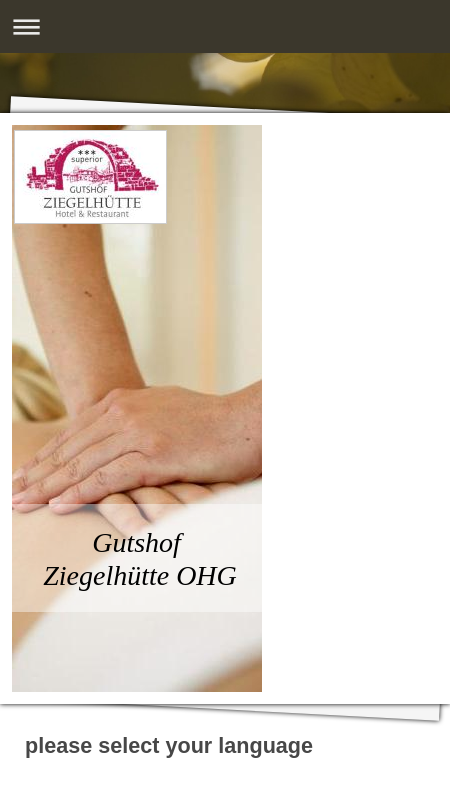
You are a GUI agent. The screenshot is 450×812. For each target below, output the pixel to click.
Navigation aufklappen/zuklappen (225, 26)
